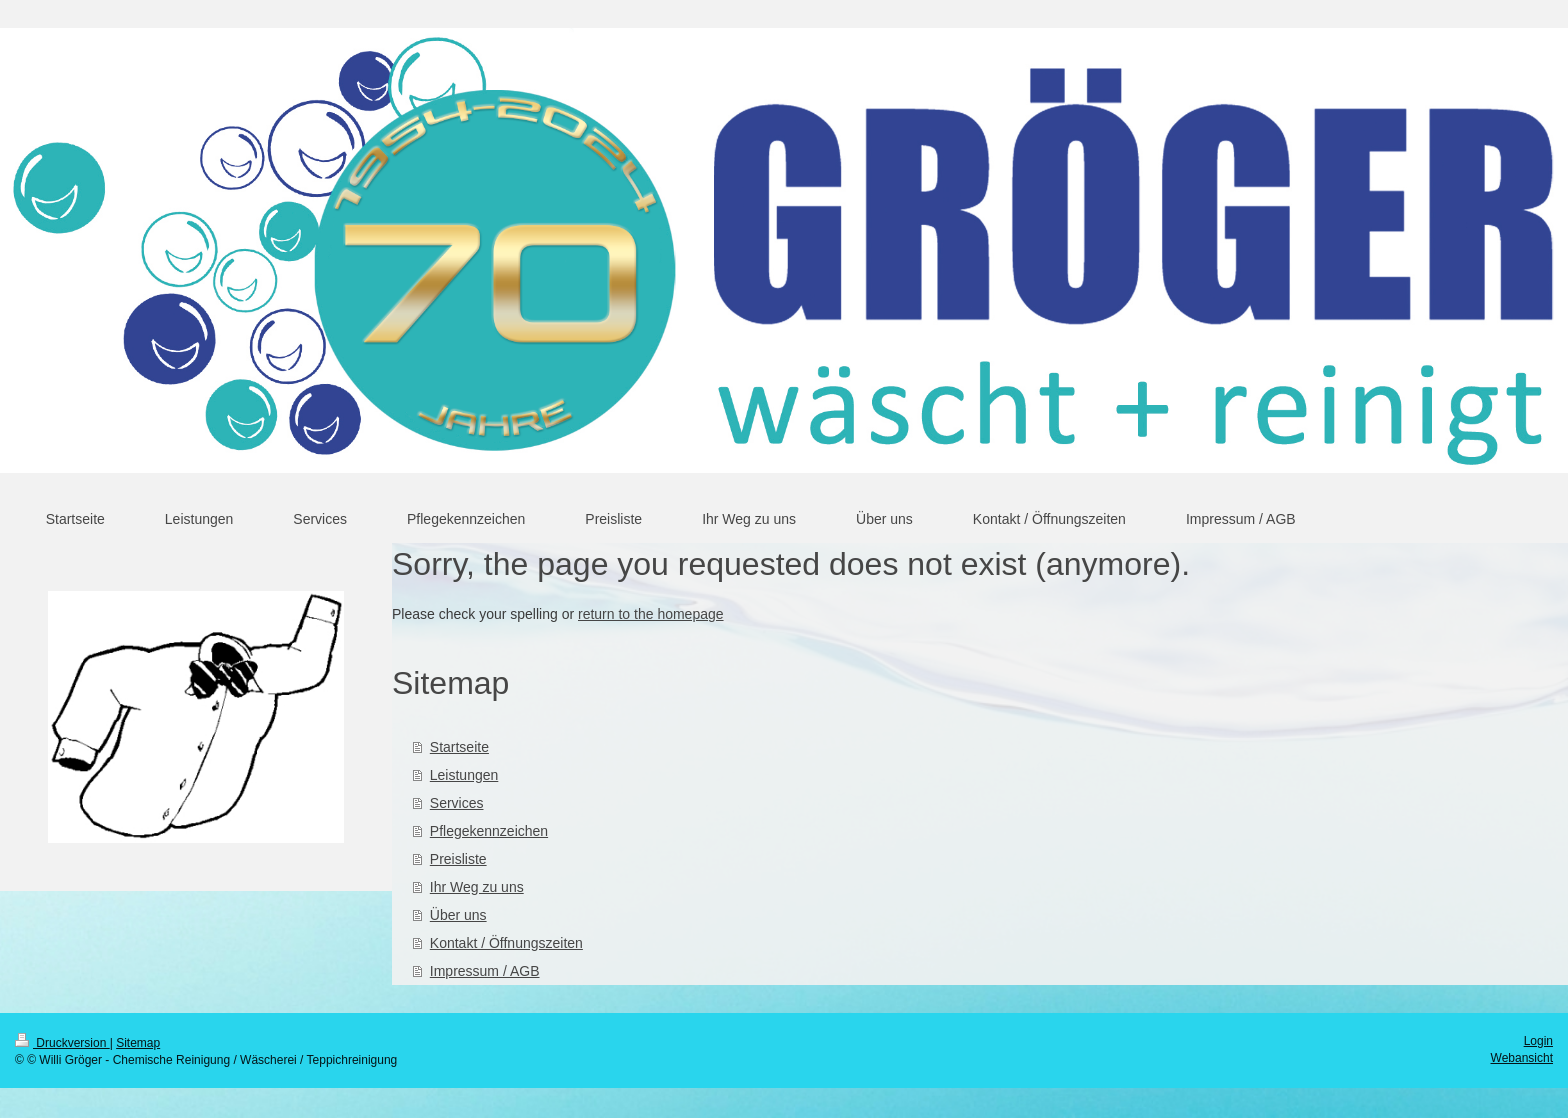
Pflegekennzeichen (489, 831)
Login (1538, 1041)
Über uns (458, 915)
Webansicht (1522, 1058)
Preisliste (458, 859)
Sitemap (138, 1043)
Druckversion (62, 1043)
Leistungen (464, 775)
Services (457, 803)
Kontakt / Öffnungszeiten (506, 943)
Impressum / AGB (485, 971)
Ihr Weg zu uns (477, 887)
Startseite (459, 747)
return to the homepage (651, 614)
